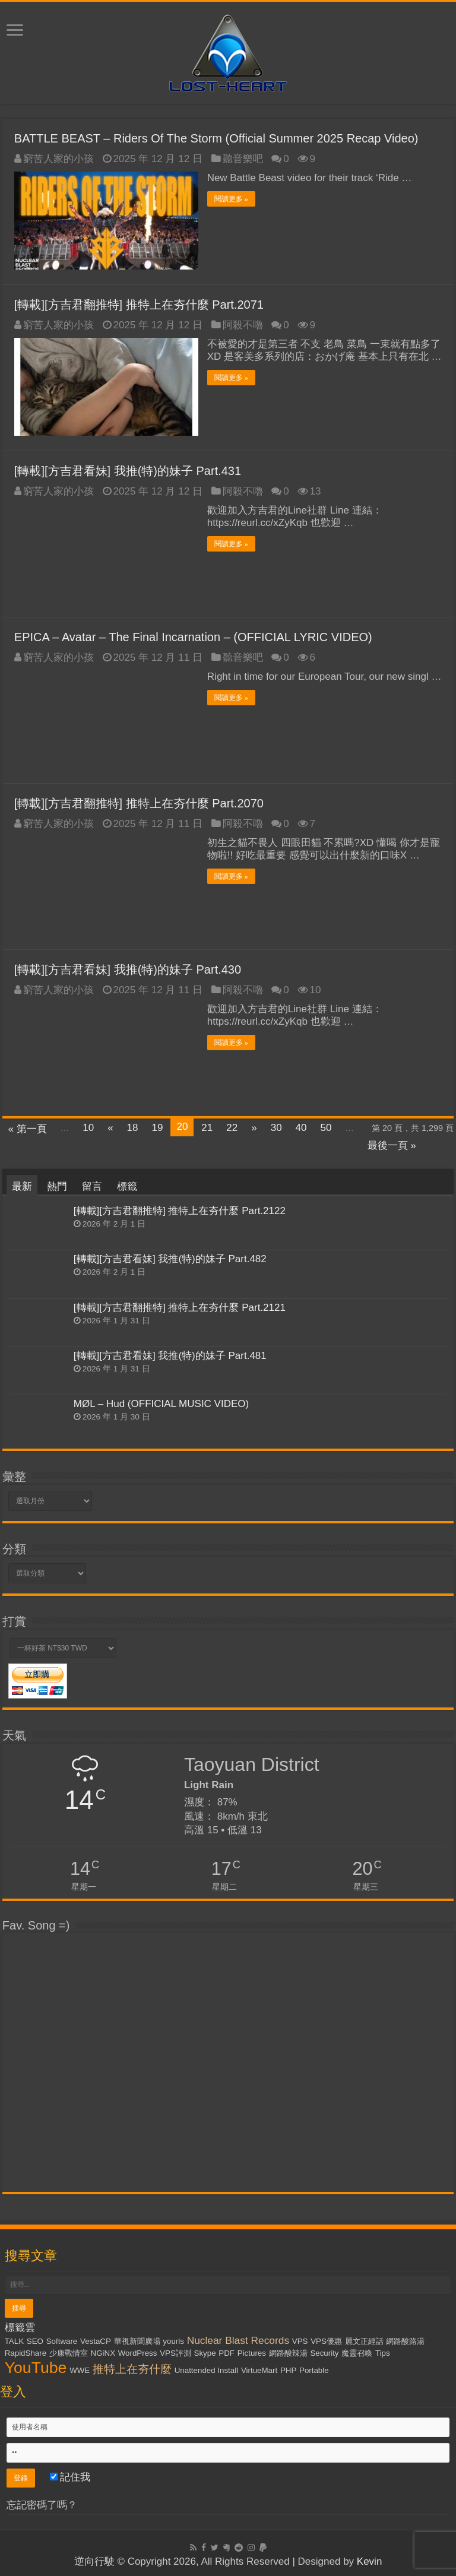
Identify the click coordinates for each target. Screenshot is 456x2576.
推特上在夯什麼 (132, 2368)
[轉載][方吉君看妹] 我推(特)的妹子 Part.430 (127, 969)
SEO (35, 2340)
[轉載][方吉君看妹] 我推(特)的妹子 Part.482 (170, 1259)
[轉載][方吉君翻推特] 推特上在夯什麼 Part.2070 (139, 803)
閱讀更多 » (231, 199)
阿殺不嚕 (243, 325)
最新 (22, 1186)
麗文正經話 (364, 2340)
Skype (205, 2352)
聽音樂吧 (243, 158)
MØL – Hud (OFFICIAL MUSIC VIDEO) (161, 1403)
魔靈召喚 (356, 2352)
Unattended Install (206, 2369)
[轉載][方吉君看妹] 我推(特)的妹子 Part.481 (170, 1355)
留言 (92, 1186)
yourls (173, 2340)
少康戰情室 (68, 2352)
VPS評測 (175, 2352)
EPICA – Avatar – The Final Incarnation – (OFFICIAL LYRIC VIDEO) (193, 637)
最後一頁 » (392, 1145)
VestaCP (95, 2340)
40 (301, 1127)
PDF (226, 2352)
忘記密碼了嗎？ (42, 2504)
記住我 (70, 2476)
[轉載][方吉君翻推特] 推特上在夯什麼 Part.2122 (180, 1210)
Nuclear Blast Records (238, 2340)
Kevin (369, 2561)
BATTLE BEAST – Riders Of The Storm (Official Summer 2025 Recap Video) (216, 138)
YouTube (36, 2367)
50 (326, 1127)
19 (157, 1127)
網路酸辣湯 (288, 2352)
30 (276, 1127)
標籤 (127, 1186)
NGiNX (103, 2352)
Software (62, 2340)
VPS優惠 (326, 2340)
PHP (288, 2369)
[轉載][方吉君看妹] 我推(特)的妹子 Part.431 (127, 470)
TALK (14, 2340)
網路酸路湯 (405, 2340)
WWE (79, 2369)
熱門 (57, 1186)
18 (132, 1127)
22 (232, 1127)
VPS (300, 2340)
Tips (382, 2352)
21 (207, 1127)
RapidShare (25, 2352)
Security (324, 2352)
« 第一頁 (27, 1129)
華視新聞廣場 (137, 2340)
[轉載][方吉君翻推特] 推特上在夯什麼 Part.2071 (139, 304)
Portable (314, 2369)
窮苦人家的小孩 (58, 158)
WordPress (137, 2352)
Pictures (252, 2352)
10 (88, 1127)
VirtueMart (259, 2369)
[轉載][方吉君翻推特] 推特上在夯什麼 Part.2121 (180, 1307)
